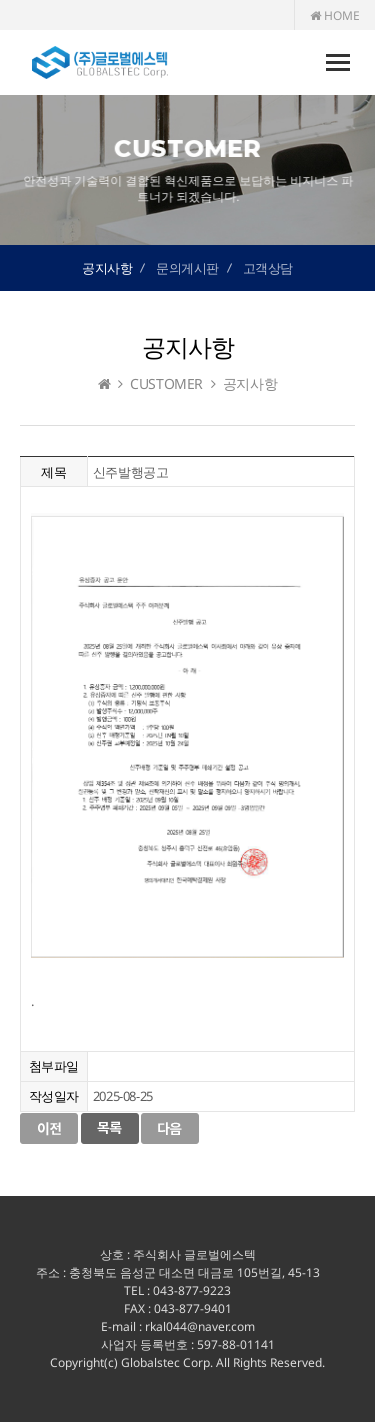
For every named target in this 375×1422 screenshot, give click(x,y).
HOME (335, 15)
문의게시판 (187, 268)
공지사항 (107, 268)
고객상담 (268, 268)
